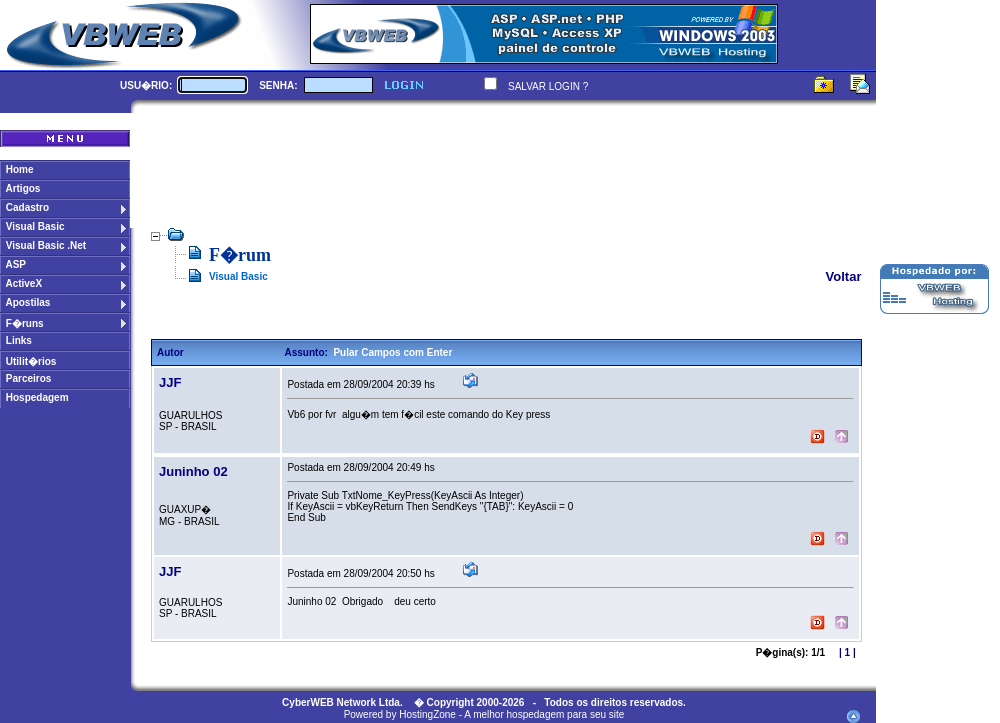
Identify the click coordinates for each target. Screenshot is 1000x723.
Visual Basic (238, 276)
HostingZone (427, 714)
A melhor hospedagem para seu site (544, 714)
